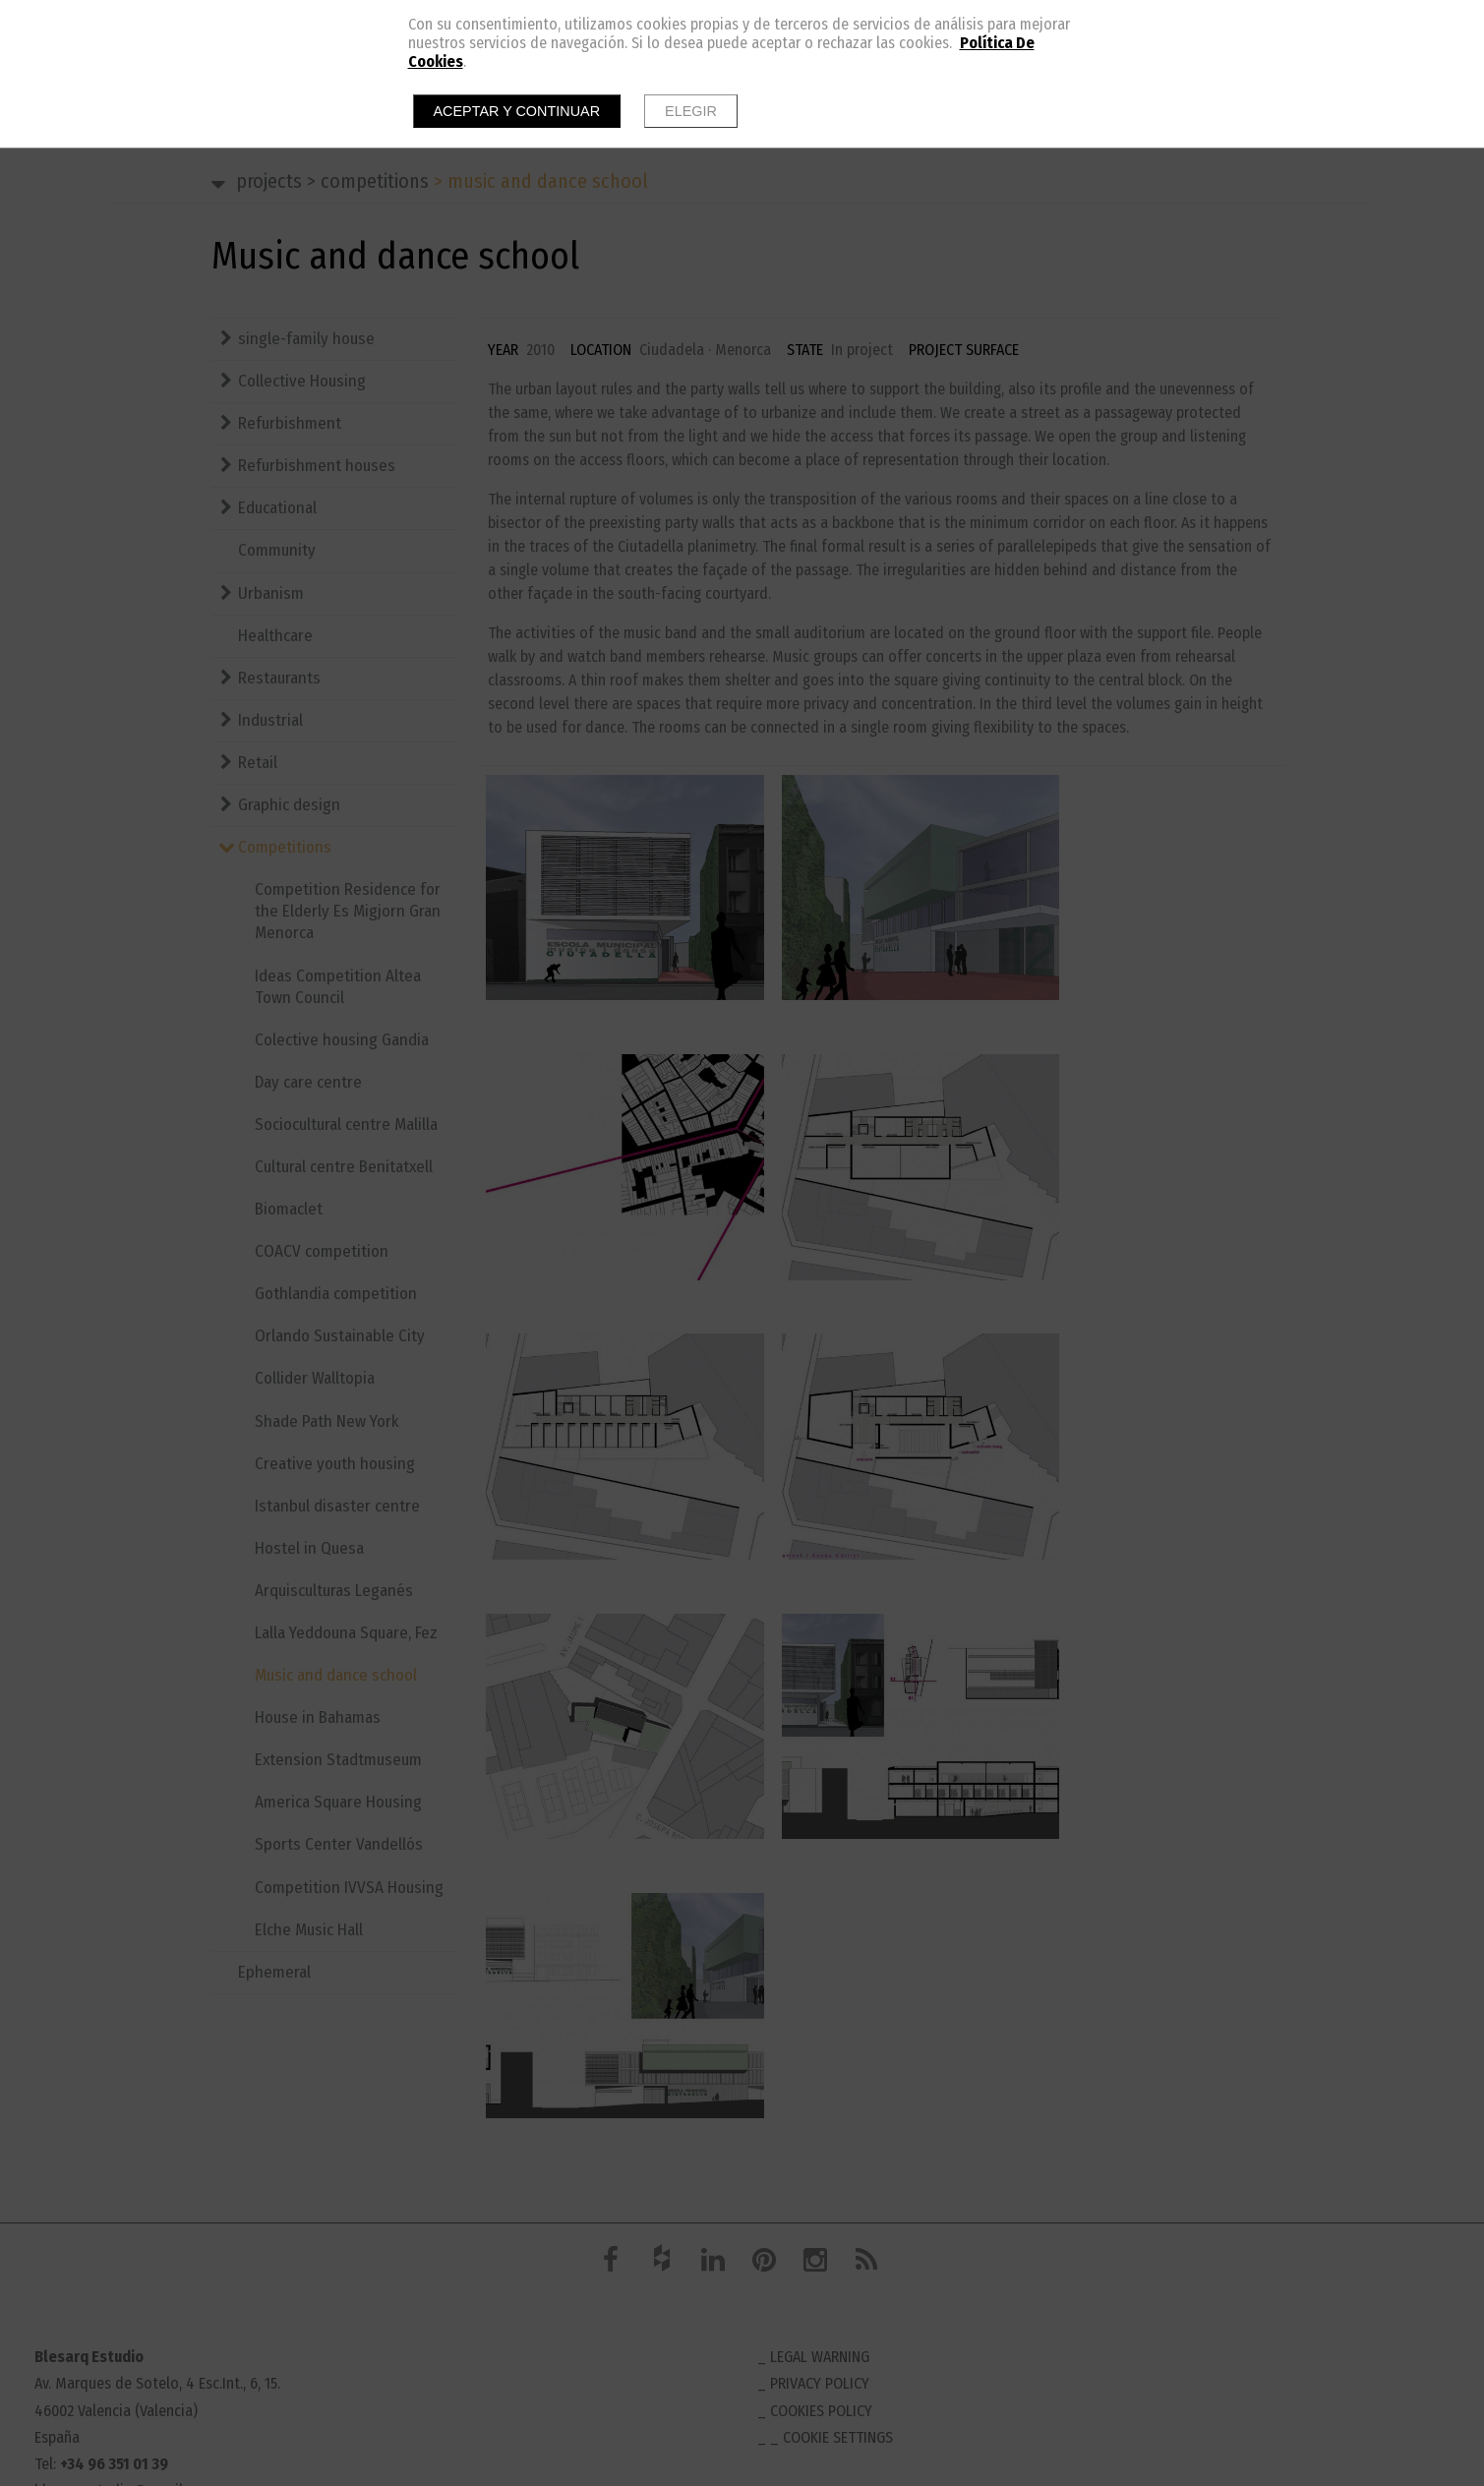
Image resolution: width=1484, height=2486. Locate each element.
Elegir (691, 111)
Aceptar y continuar (517, 111)
